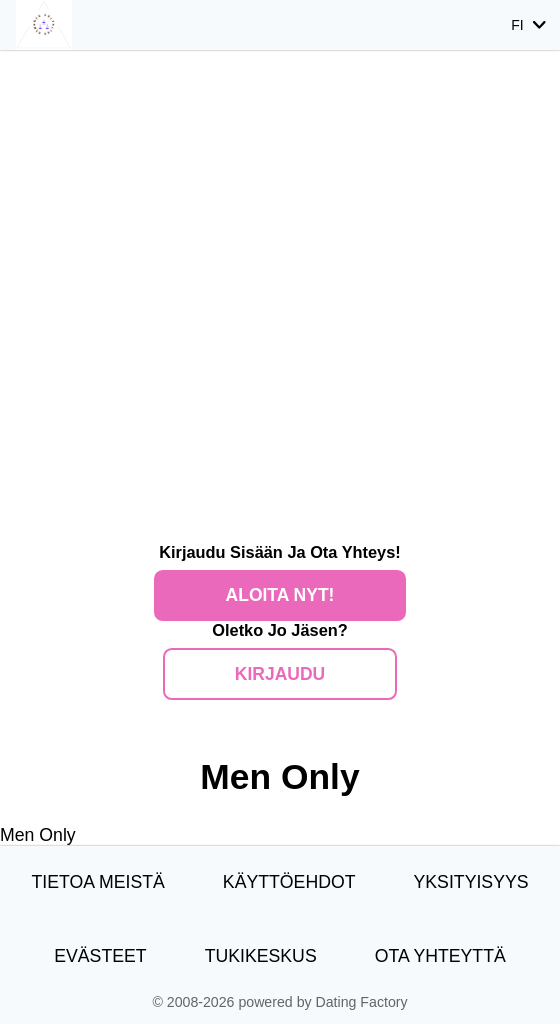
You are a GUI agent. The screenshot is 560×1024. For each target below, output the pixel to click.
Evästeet (100, 956)
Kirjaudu (280, 674)
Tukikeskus (261, 956)
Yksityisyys (471, 882)
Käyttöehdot (289, 882)
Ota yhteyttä (440, 956)
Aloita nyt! (280, 595)
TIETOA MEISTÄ (97, 882)
